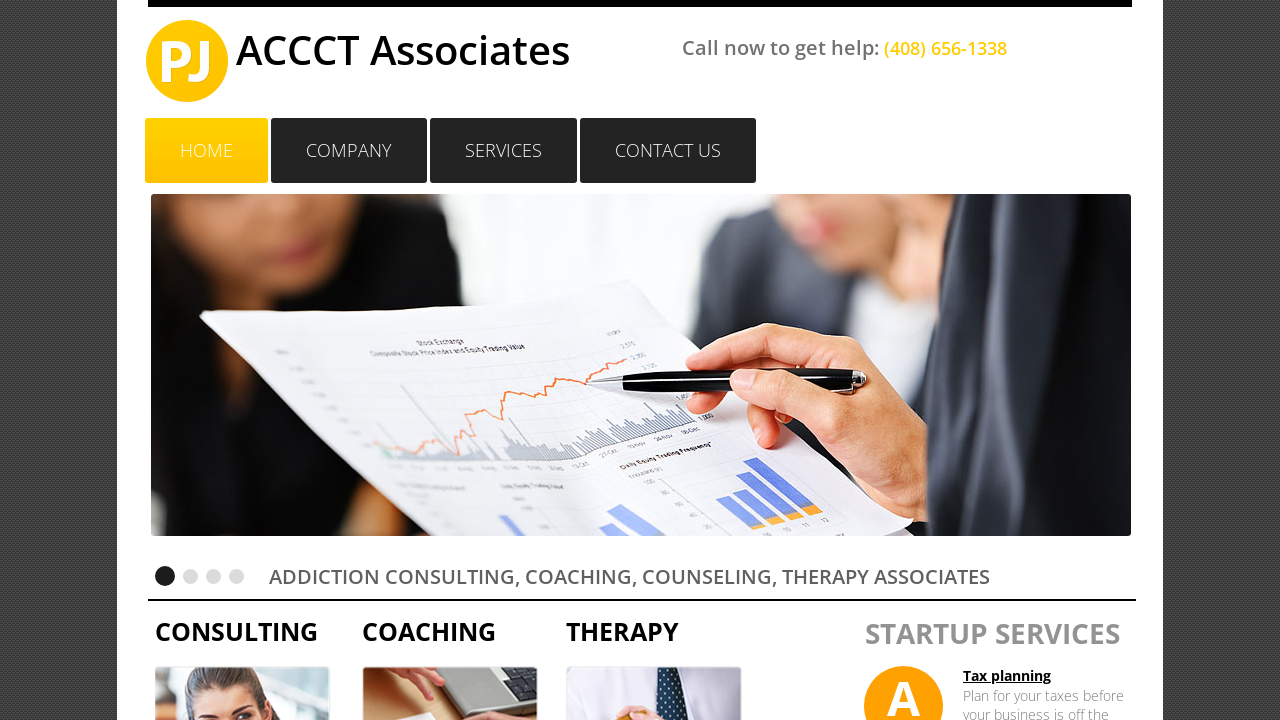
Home (206, 150)
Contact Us (668, 150)
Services (503, 150)
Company (349, 150)
